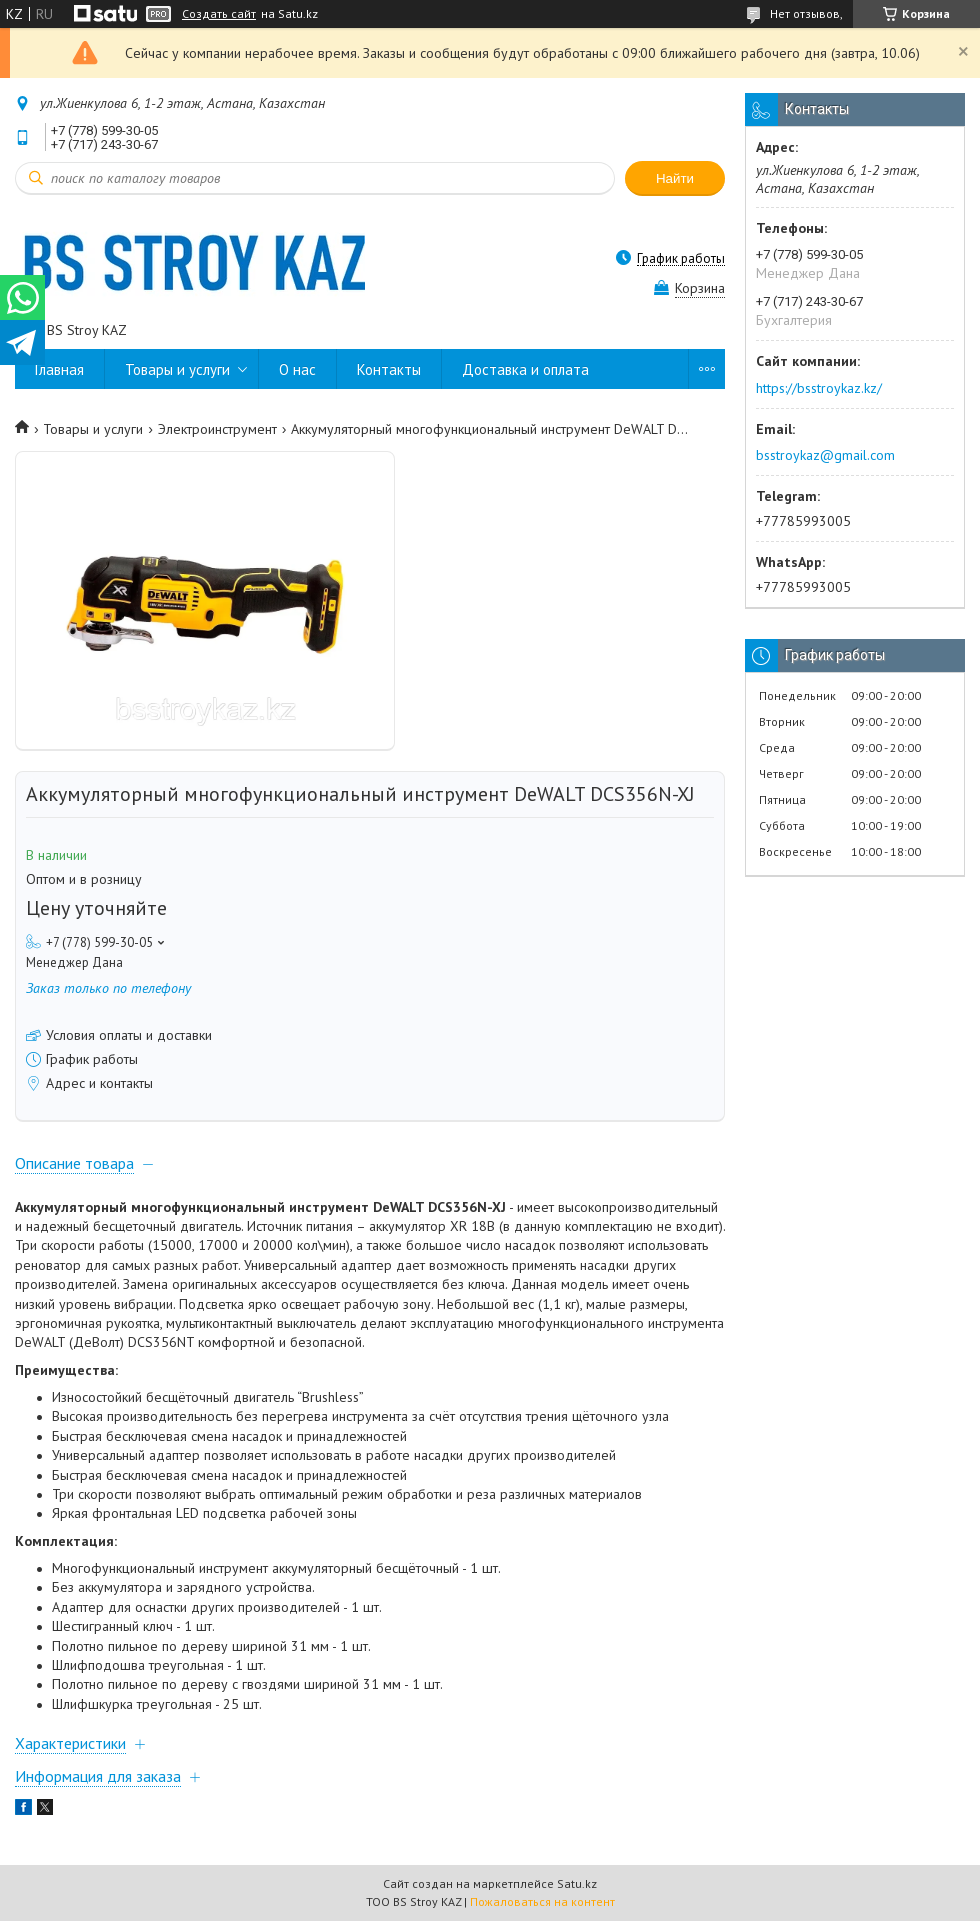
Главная (59, 369)
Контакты (389, 369)
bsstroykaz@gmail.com (825, 455)
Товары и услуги (177, 369)
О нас (297, 369)
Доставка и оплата (525, 369)
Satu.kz (577, 1883)
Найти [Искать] (675, 178)
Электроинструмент (217, 429)
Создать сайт (219, 14)
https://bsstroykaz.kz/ (819, 388)
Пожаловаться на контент (542, 1901)
